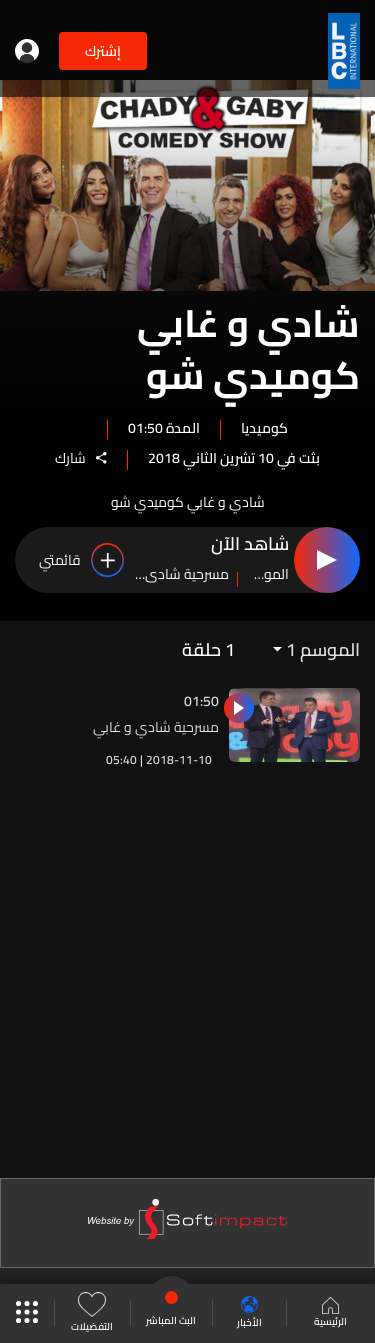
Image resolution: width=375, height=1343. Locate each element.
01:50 (201, 701)
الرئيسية (330, 1314)
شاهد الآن (250, 545)
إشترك (103, 51)
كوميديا (264, 427)
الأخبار (249, 1313)
